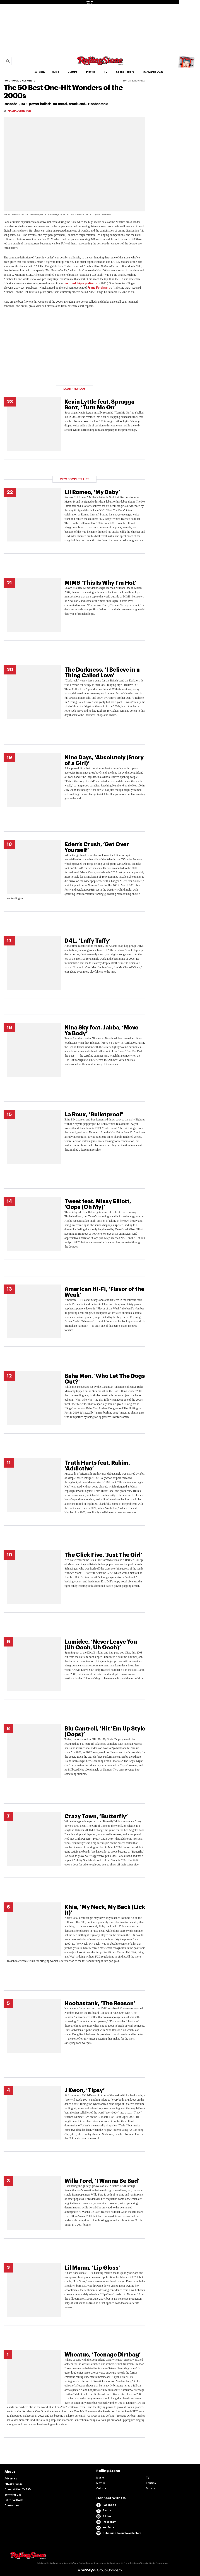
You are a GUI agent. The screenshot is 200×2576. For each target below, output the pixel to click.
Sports (150, 2488)
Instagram (106, 2522)
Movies (90, 72)
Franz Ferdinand (99, 287)
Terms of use (12, 2494)
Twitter (104, 2511)
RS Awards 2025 (153, 72)
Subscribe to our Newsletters (118, 2533)
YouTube (105, 2528)
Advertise (10, 2478)
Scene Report (125, 72)
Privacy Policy (13, 2484)
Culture (73, 72)
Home (7, 81)
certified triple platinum (80, 283)
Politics (151, 2483)
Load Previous (74, 388)
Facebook (106, 2505)
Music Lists (28, 81)
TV (105, 72)
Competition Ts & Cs (18, 2489)
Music (55, 72)
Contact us (11, 2505)
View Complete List (74, 479)
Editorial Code (13, 2500)
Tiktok (103, 2516)
